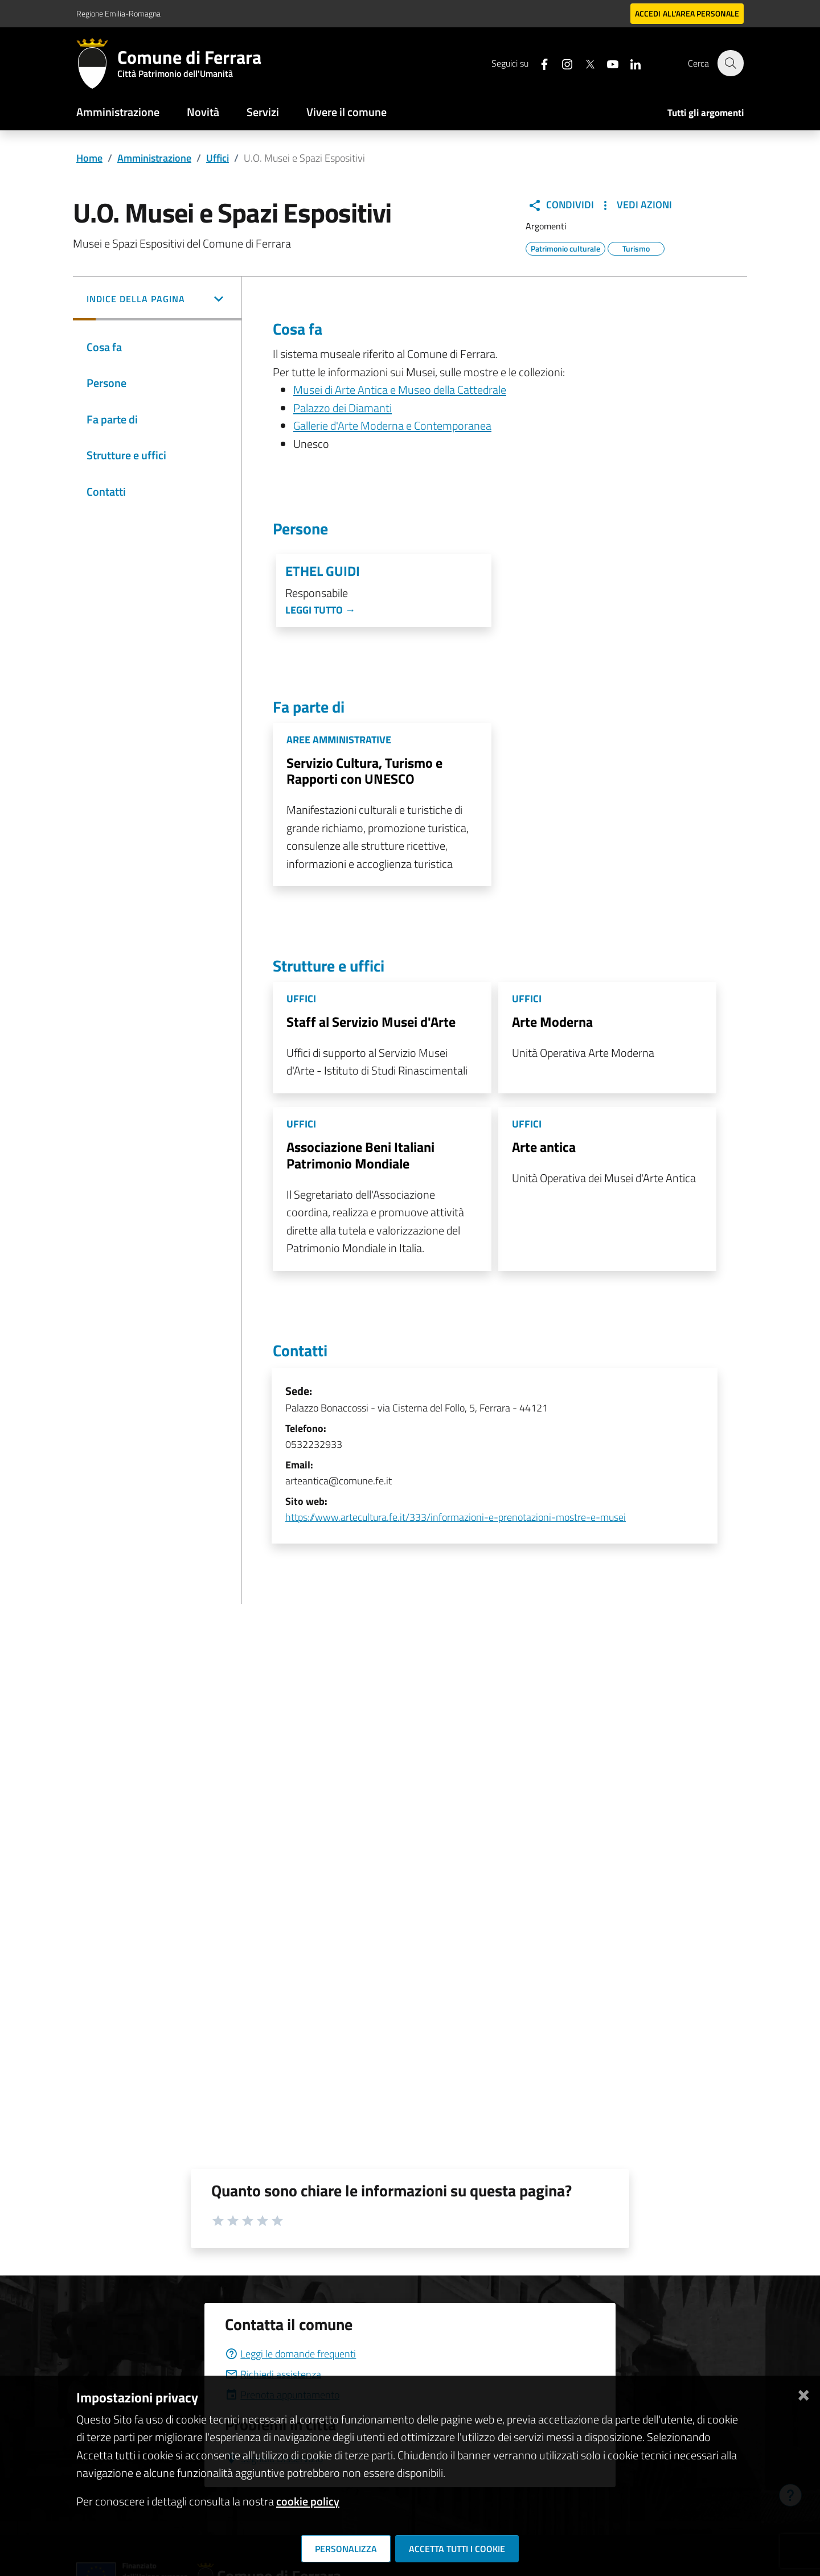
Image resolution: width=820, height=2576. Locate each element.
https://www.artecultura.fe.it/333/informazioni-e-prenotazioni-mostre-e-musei (455, 1517)
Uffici (217, 158)
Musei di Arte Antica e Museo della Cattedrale (399, 389)
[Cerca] (730, 63)
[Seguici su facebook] (538, 63)
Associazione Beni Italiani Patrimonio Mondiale (360, 1155)
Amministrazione (117, 112)
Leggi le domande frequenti (290, 2353)
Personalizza (346, 2549)
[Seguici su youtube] (606, 63)
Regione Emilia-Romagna (118, 13)
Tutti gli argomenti (705, 112)
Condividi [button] (561, 205)
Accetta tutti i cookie (457, 2549)
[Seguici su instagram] (561, 63)
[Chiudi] (803, 2393)
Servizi (263, 112)
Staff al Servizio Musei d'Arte (371, 1021)
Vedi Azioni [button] (635, 205)
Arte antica (544, 1147)
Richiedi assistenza (273, 2374)
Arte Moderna (552, 1021)
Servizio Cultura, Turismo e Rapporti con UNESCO (364, 770)
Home (89, 158)
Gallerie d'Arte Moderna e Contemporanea (392, 425)
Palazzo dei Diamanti (342, 408)
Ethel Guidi (322, 571)
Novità (203, 112)
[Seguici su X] (583, 63)
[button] (157, 299)
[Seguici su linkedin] (629, 63)
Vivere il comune (346, 112)
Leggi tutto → (320, 610)
